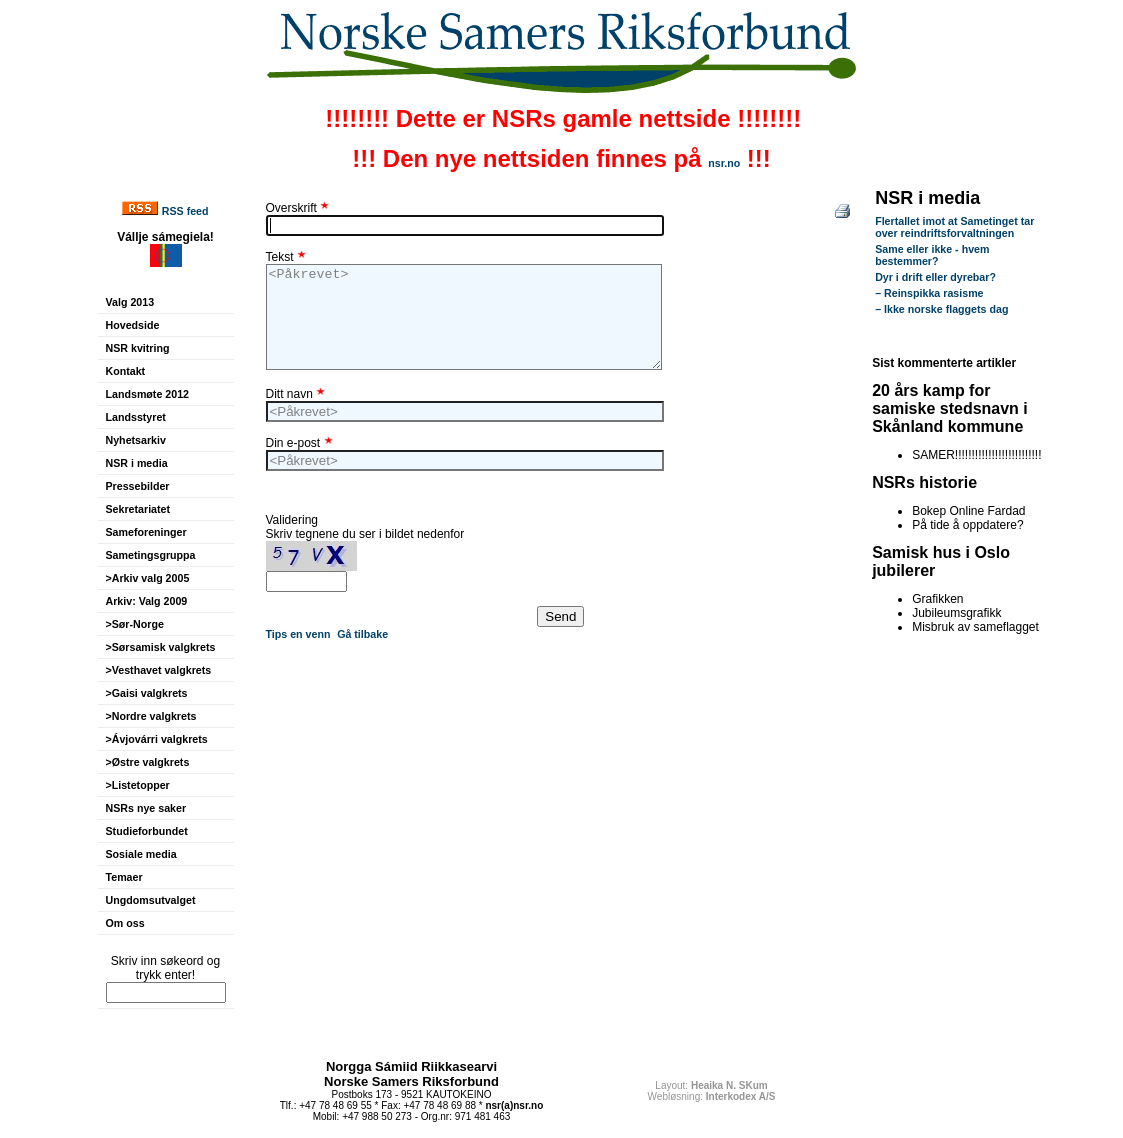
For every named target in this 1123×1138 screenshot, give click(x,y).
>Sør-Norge (135, 624)
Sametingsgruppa (151, 555)
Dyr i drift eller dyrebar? (935, 277)
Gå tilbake (362, 634)
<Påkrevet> (464, 317)
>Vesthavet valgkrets (159, 670)
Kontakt (126, 371)
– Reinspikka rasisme (929, 293)
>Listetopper (138, 785)
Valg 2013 (130, 302)
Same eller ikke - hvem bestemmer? (932, 255)
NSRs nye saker (146, 808)
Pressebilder (138, 486)
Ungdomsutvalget (151, 900)
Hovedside (133, 325)
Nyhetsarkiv (136, 440)
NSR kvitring (138, 348)
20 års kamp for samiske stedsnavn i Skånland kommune (950, 408)
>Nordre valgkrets (151, 716)
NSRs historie (924, 482)
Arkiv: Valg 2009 (147, 601)
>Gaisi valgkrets (147, 693)
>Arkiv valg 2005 (148, 578)
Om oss (125, 923)
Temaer (124, 877)
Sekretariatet (138, 509)
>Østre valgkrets (148, 762)
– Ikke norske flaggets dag (941, 309)
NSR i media (137, 463)
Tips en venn (298, 634)
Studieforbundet (147, 831)
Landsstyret (136, 417)
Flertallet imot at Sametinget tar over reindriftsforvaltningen (954, 227)
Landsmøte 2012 (148, 394)
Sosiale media (141, 854)
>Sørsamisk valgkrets (161, 647)
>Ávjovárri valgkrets (157, 739)
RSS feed (185, 211)
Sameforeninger (146, 532)
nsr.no (724, 163)
